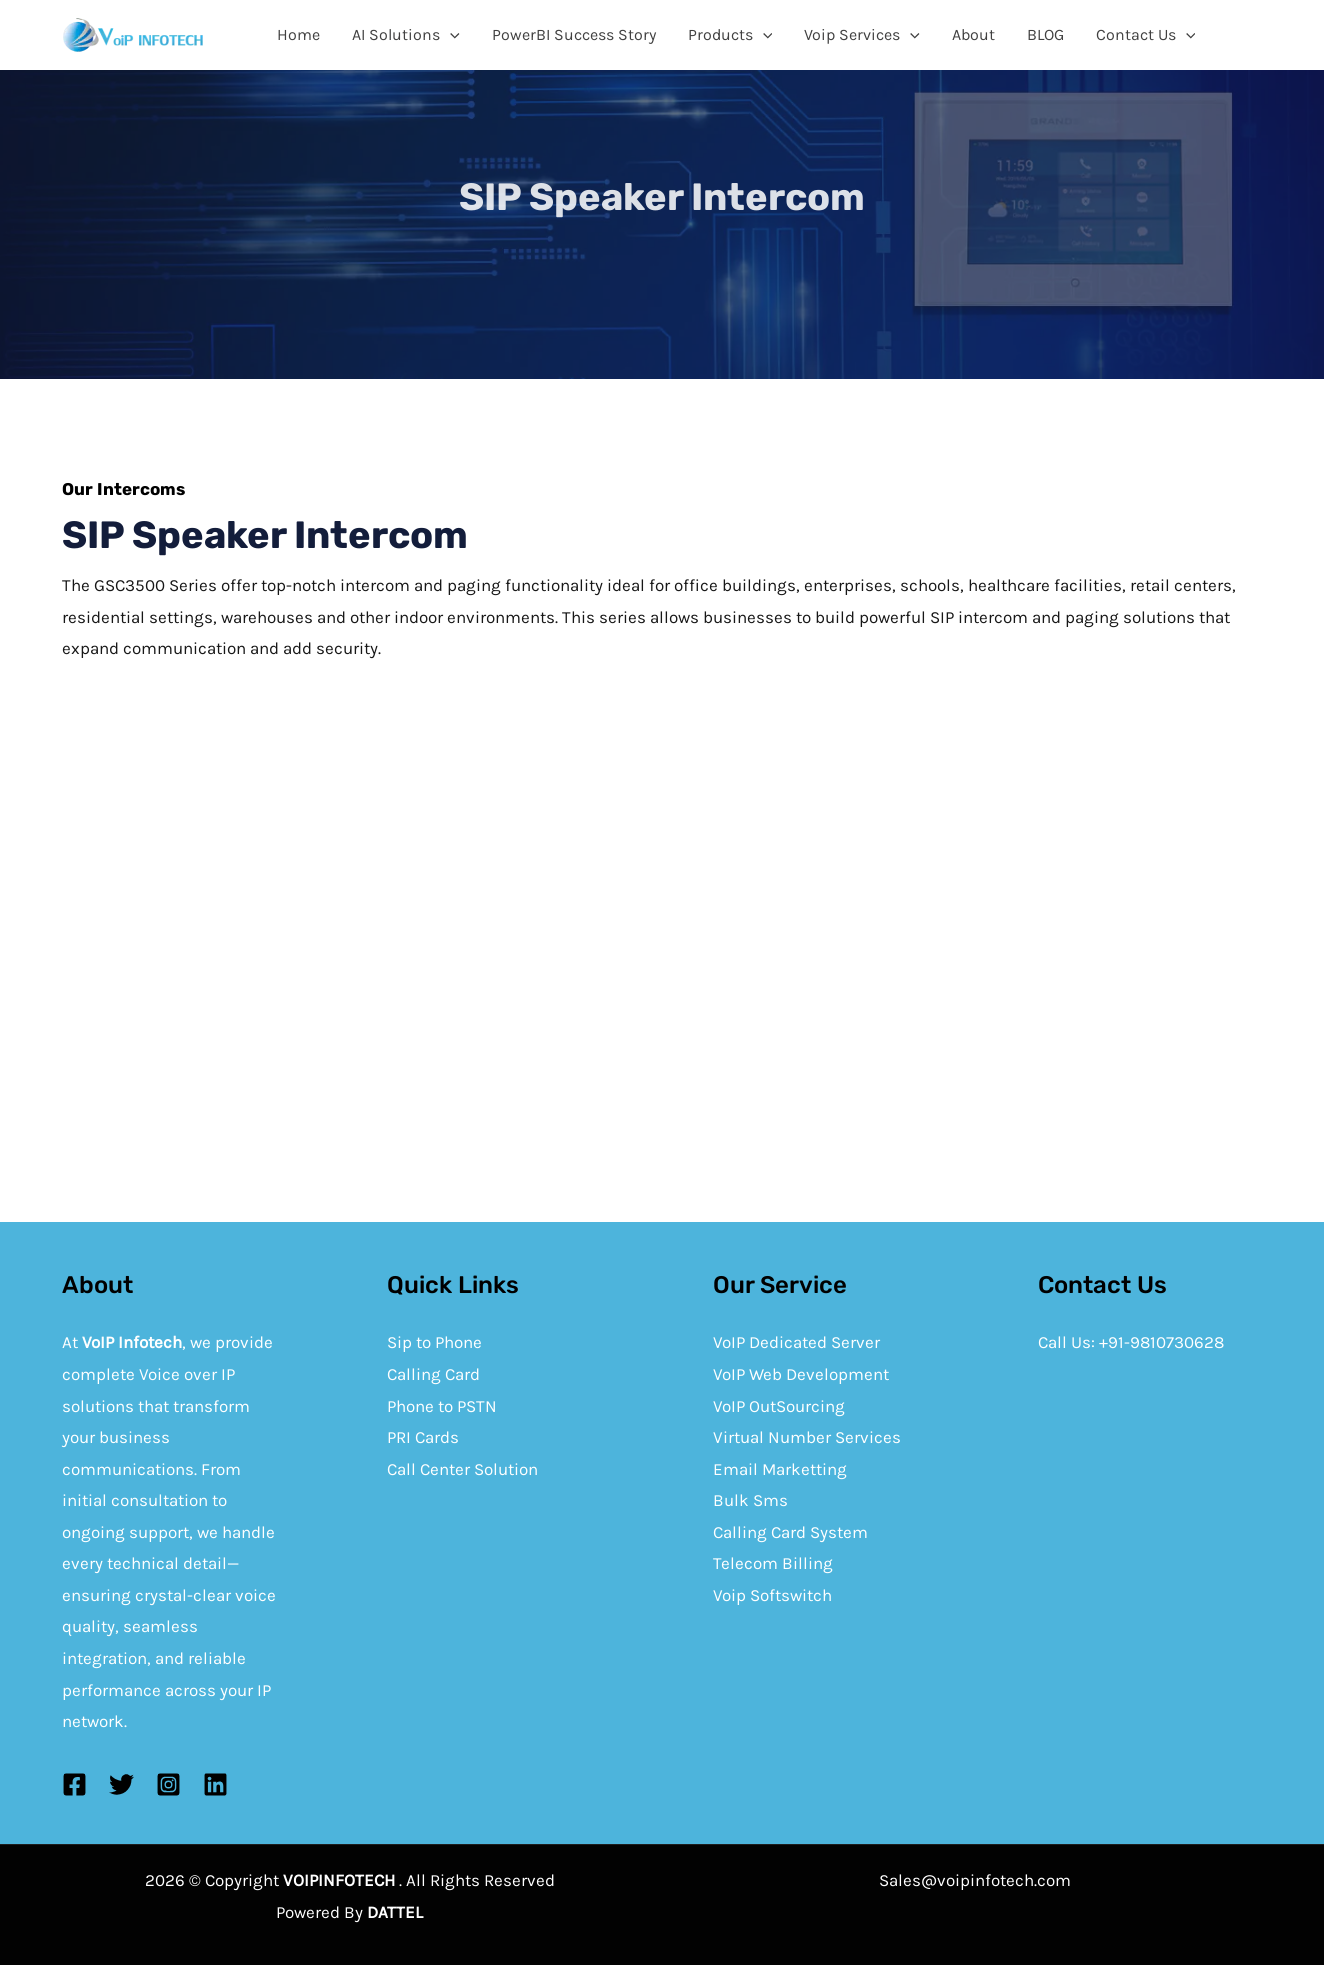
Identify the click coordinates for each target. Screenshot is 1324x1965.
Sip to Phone (434, 1342)
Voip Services (862, 35)
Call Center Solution (462, 1469)
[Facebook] (74, 1784)
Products (730, 35)
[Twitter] (121, 1784)
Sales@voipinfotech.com (975, 1880)
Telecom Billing (773, 1563)
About (973, 34)
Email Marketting (780, 1469)
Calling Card (433, 1374)
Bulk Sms (750, 1500)
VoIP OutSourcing (779, 1406)
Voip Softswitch (772, 1595)
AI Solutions (406, 35)
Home (298, 34)
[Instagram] (168, 1784)
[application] (450, 35)
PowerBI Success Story (574, 34)
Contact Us (1146, 35)
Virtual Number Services (807, 1437)
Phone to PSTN (442, 1406)
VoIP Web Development (801, 1374)
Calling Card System (790, 1532)
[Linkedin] (215, 1784)
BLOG (1045, 34)
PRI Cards (423, 1437)
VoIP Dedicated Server (796, 1342)
